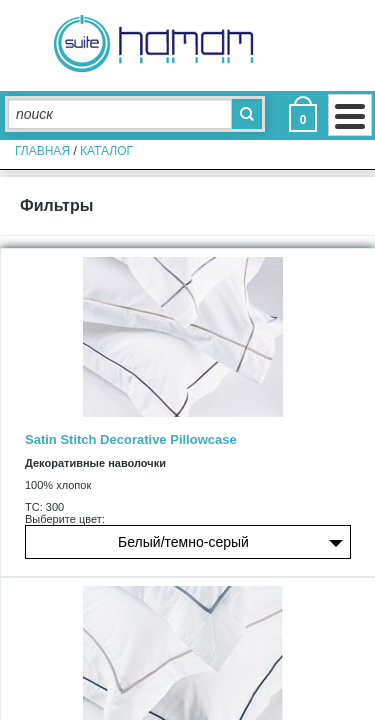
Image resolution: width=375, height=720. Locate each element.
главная (42, 151)
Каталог (106, 151)
